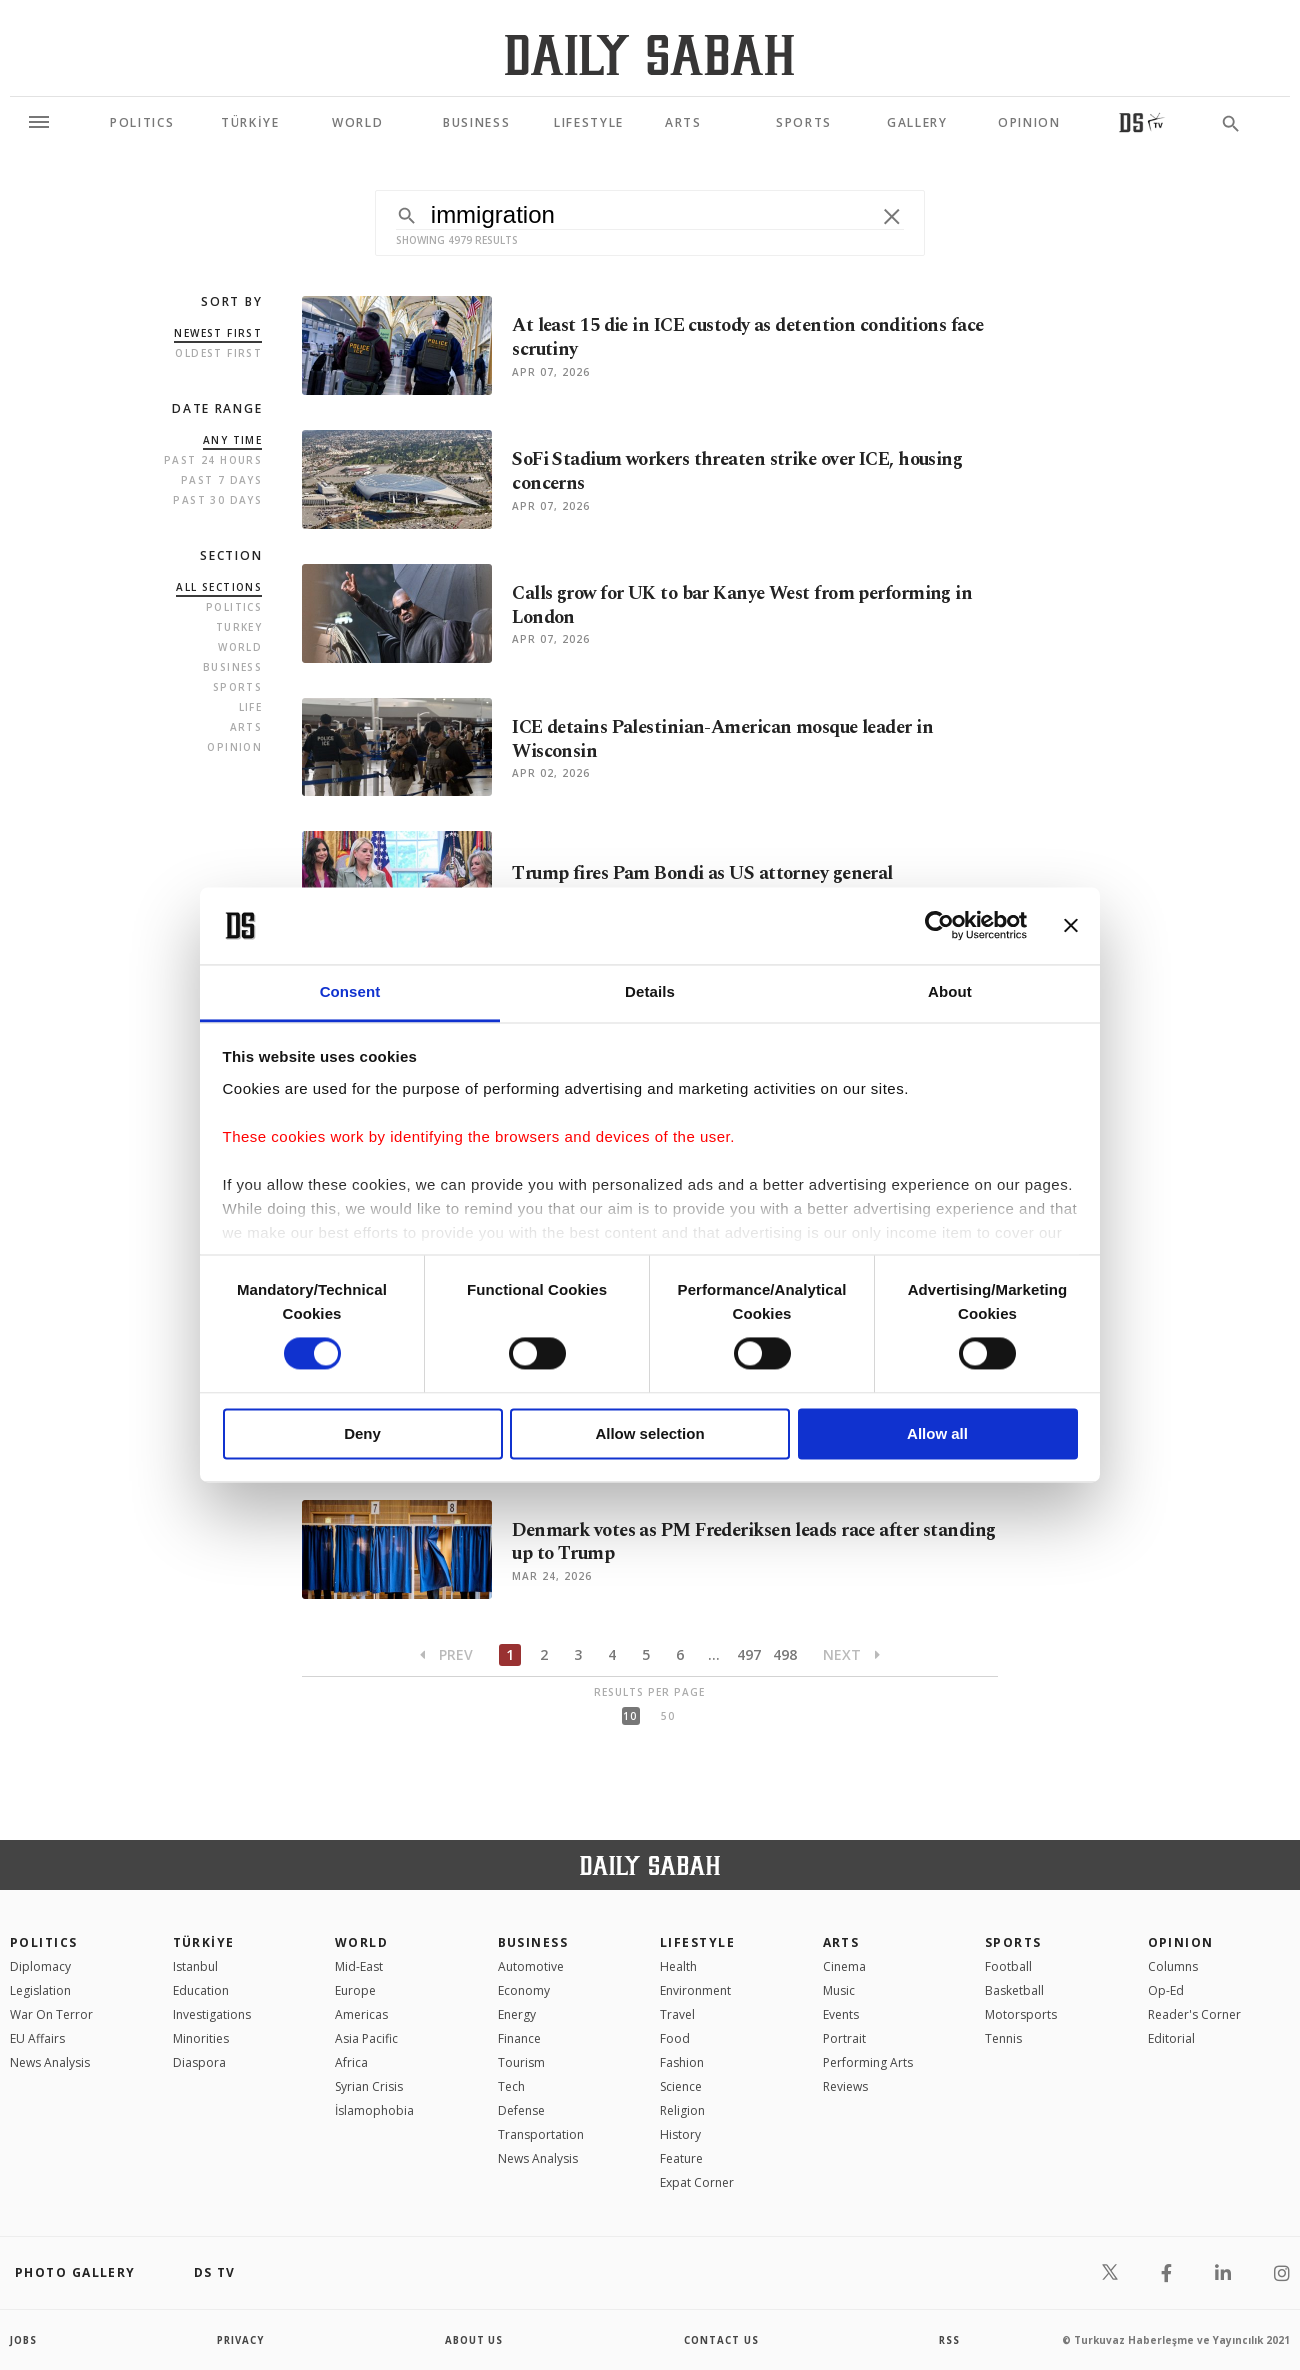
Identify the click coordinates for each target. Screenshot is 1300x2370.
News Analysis (50, 2062)
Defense (521, 2110)
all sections (219, 587)
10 (630, 1716)
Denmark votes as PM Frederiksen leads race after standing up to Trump (722, 1542)
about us (474, 2340)
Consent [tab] (350, 991)
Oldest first (218, 353)
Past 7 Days (221, 480)
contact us (722, 2340)
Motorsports (1021, 2014)
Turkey (239, 627)
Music (839, 1990)
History (680, 2134)
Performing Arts (868, 2062)
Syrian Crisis (369, 2086)
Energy (517, 2014)
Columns (1173, 1966)
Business (232, 667)
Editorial (1171, 2038)
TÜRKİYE (204, 1942)
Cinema (844, 1966)
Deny (362, 1433)
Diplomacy (40, 1966)
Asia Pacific (366, 2038)
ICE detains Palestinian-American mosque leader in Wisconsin (729, 740)
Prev (446, 1654)
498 (785, 1654)
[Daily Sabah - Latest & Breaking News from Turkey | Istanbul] (649, 54)
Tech (511, 2086)
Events (841, 2014)
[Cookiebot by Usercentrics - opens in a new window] (939, 926)
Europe (355, 1990)
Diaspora (199, 2062)
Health (678, 1966)
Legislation (40, 1990)
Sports (237, 687)
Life (251, 707)
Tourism (521, 2062)
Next (851, 1654)
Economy (524, 1990)
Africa (351, 2062)
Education (201, 1990)
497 (749, 1654)
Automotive (531, 1966)
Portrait (844, 2038)
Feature (681, 2158)
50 (668, 1716)
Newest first (218, 333)
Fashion (682, 2062)
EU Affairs (37, 2038)
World (240, 647)
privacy (241, 2340)
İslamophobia (374, 2110)
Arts (246, 727)
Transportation (541, 2134)
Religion (682, 2110)
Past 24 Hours (213, 460)
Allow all (937, 1433)
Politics (234, 607)
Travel (677, 2014)
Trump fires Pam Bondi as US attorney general (707, 873)
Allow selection (649, 1433)
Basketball (1014, 1990)
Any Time (232, 440)
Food (675, 2038)
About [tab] (950, 991)
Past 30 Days (217, 500)
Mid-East (359, 1966)
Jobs (24, 2340)
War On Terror (51, 2014)
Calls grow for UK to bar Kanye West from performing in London (748, 606)
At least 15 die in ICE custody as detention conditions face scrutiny (739, 338)
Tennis (1003, 2038)
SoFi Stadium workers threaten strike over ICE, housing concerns (746, 472)
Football (1008, 1966)
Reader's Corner (1194, 2014)
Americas (361, 2014)
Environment (695, 1990)
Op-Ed (1166, 1990)
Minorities (201, 2038)
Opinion (234, 747)
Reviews (845, 2086)
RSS (949, 2340)
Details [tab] (650, 991)
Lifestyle (697, 1942)
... (714, 1654)
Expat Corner (697, 2182)
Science (681, 2086)
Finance (519, 2038)
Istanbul (195, 1966)
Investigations (212, 2014)
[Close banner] (1071, 926)
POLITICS (44, 1942)
